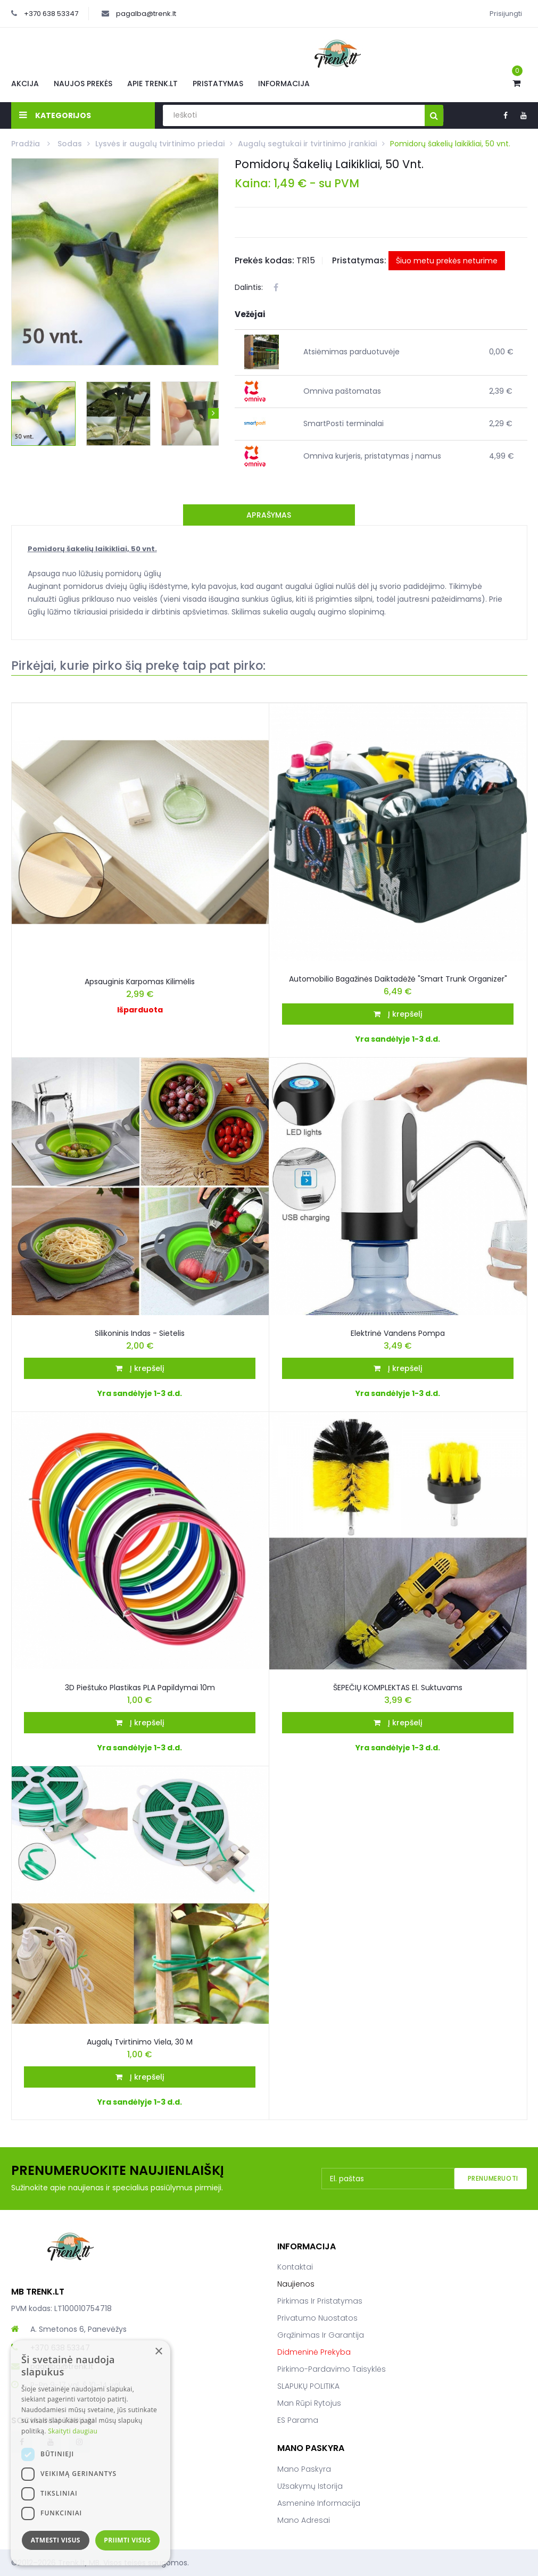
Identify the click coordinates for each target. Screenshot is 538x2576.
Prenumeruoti (493, 2178)
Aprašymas (268, 515)
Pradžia (26, 143)
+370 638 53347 (51, 14)
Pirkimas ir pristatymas (319, 2301)
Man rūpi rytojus (309, 2403)
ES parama (297, 2420)
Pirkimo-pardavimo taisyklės (331, 2369)
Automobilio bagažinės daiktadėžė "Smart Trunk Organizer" (398, 979)
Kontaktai (295, 2267)
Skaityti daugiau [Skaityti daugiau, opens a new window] (72, 2431)
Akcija (25, 83)
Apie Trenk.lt (152, 83)
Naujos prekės (83, 83)
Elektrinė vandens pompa (398, 1333)
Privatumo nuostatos (317, 2318)
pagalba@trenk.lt (146, 14)
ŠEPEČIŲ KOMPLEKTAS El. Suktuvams (397, 1687)
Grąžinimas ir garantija (320, 2335)
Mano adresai (303, 2520)
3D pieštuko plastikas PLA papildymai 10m (140, 1687)
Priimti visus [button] (127, 2540)
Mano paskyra (304, 2469)
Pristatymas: (359, 260)
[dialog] (90, 2452)
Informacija (284, 83)
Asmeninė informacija (318, 2503)
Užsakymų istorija (310, 2486)
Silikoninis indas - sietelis (140, 1333)
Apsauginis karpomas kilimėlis (140, 981)
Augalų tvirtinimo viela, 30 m (140, 2042)
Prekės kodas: (264, 260)
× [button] (158, 2352)
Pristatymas (218, 83)
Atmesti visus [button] (55, 2540)
